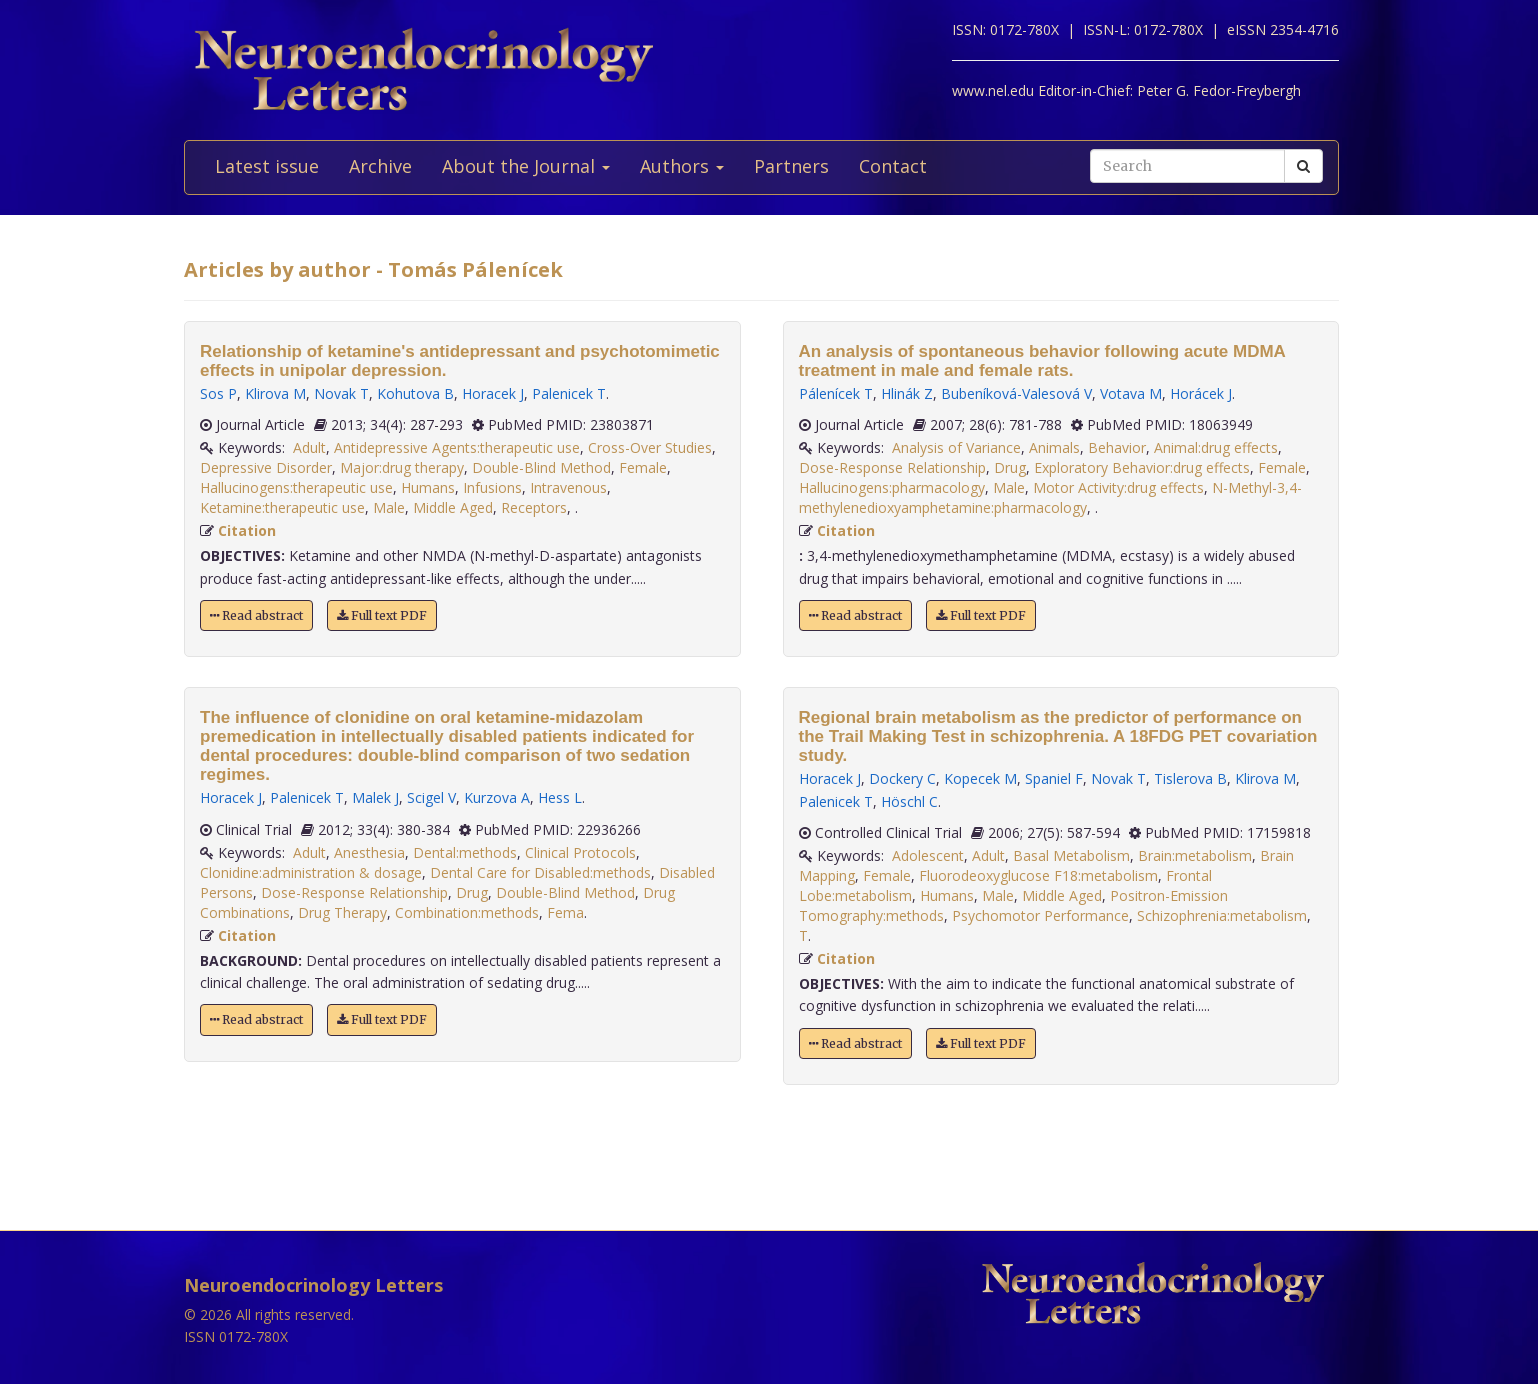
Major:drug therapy (402, 467)
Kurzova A (497, 797)
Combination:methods (467, 912)
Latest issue (267, 166)
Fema (565, 912)
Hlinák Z (907, 393)
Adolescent (928, 855)
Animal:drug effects (1216, 447)
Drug (472, 892)
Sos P (218, 393)
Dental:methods (465, 852)
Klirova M (275, 393)
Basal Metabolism (1071, 855)
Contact (893, 166)
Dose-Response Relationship (354, 892)
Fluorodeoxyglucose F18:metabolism (1038, 875)
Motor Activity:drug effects (1118, 487)
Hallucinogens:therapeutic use (296, 487)
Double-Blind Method (541, 467)
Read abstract (256, 615)
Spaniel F (1054, 778)
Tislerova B (1190, 778)
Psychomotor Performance (1040, 915)
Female (643, 467)
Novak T (341, 393)
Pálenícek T (836, 393)
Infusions (492, 487)
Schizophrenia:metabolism (1222, 915)
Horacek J (493, 393)
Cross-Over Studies (650, 447)
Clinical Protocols (580, 852)
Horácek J (1201, 393)
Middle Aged (453, 507)
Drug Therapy (342, 912)
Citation (247, 530)
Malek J (375, 797)
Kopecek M (980, 778)
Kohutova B (415, 393)
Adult (309, 447)
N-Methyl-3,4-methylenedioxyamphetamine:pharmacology (1050, 497)
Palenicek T (569, 393)
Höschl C (909, 801)
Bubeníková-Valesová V (1016, 393)
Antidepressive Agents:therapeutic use (457, 447)
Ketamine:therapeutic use (282, 507)
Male (389, 507)
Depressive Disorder (266, 467)
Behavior (1117, 447)
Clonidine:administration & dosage (311, 872)
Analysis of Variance (956, 447)
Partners (791, 166)
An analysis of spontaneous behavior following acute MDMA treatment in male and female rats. (1042, 361)
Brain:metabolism (1195, 855)
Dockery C (902, 778)
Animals (1054, 447)
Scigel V (431, 797)
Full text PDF (382, 615)
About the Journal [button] (526, 166)
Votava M (1131, 393)
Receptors (534, 507)
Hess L (560, 797)
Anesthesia (369, 852)
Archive (380, 166)
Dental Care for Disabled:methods (540, 872)
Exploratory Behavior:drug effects (1142, 467)
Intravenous (568, 487)
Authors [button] (682, 166)
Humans (428, 487)
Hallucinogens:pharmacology (892, 487)
